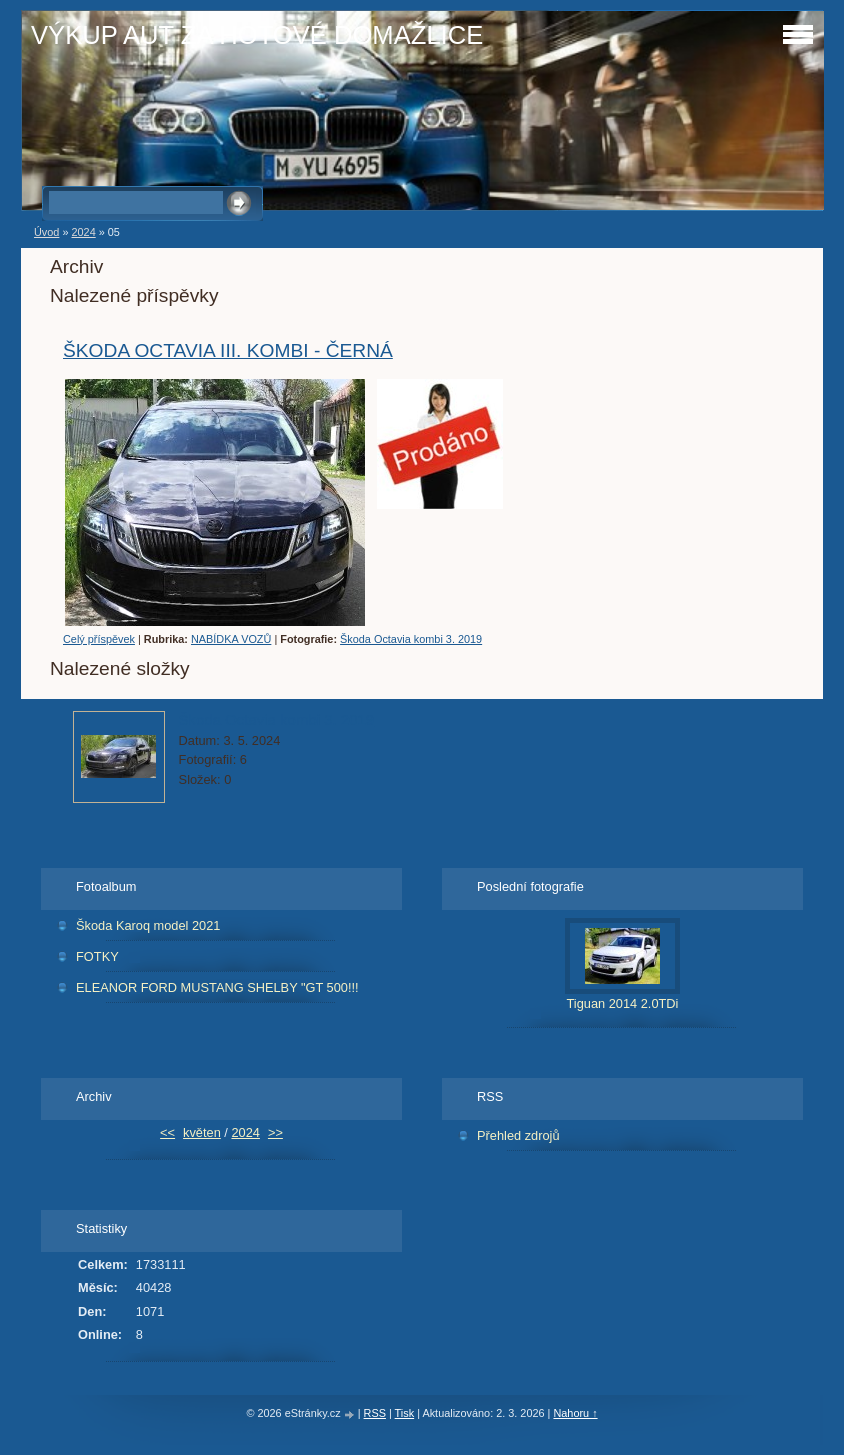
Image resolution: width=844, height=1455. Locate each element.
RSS (375, 1413)
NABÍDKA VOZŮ (231, 639)
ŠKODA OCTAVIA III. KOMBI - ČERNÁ (228, 350)
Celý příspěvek (99, 639)
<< (167, 1132)
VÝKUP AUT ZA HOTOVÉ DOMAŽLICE (257, 35)
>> (275, 1132)
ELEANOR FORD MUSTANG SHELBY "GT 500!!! (217, 987)
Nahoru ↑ (575, 1413)
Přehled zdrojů (518, 1135)
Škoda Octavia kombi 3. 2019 (411, 639)
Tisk (405, 1413)
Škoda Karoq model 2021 (148, 925)
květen (202, 1132)
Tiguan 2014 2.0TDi (623, 1003)
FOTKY (97, 956)
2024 (83, 232)
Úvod (46, 232)
